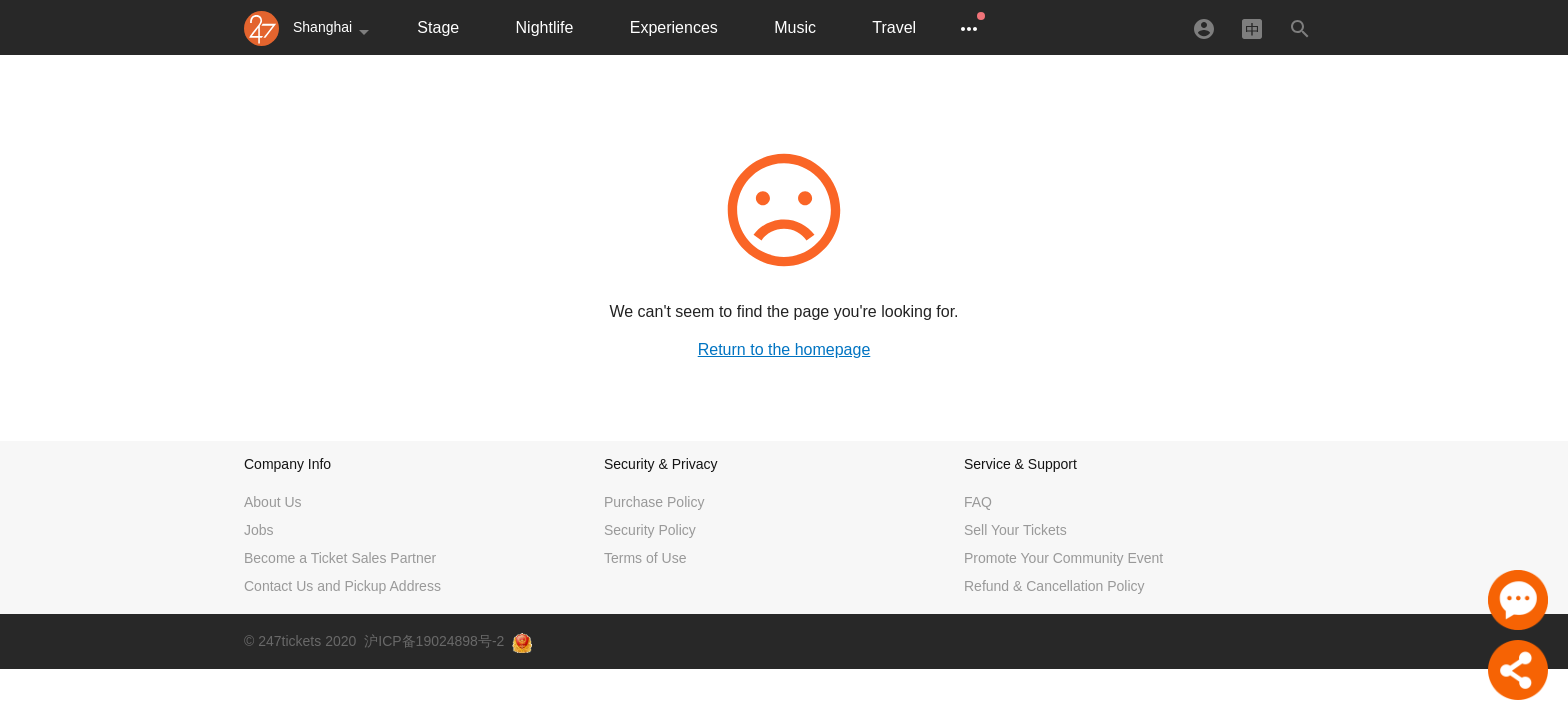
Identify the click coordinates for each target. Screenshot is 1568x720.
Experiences (674, 27)
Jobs (259, 530)
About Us (273, 502)
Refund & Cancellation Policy (1054, 586)
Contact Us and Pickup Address (342, 586)
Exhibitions (1011, 27)
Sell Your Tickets (1015, 530)
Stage (438, 27)
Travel (894, 27)
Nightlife (545, 27)
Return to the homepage (784, 349)
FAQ (978, 502)
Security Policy (650, 530)
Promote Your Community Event (1063, 558)
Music (795, 27)
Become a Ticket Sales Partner (340, 558)
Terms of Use (645, 558)
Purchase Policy (654, 502)
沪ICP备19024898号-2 (434, 641)
